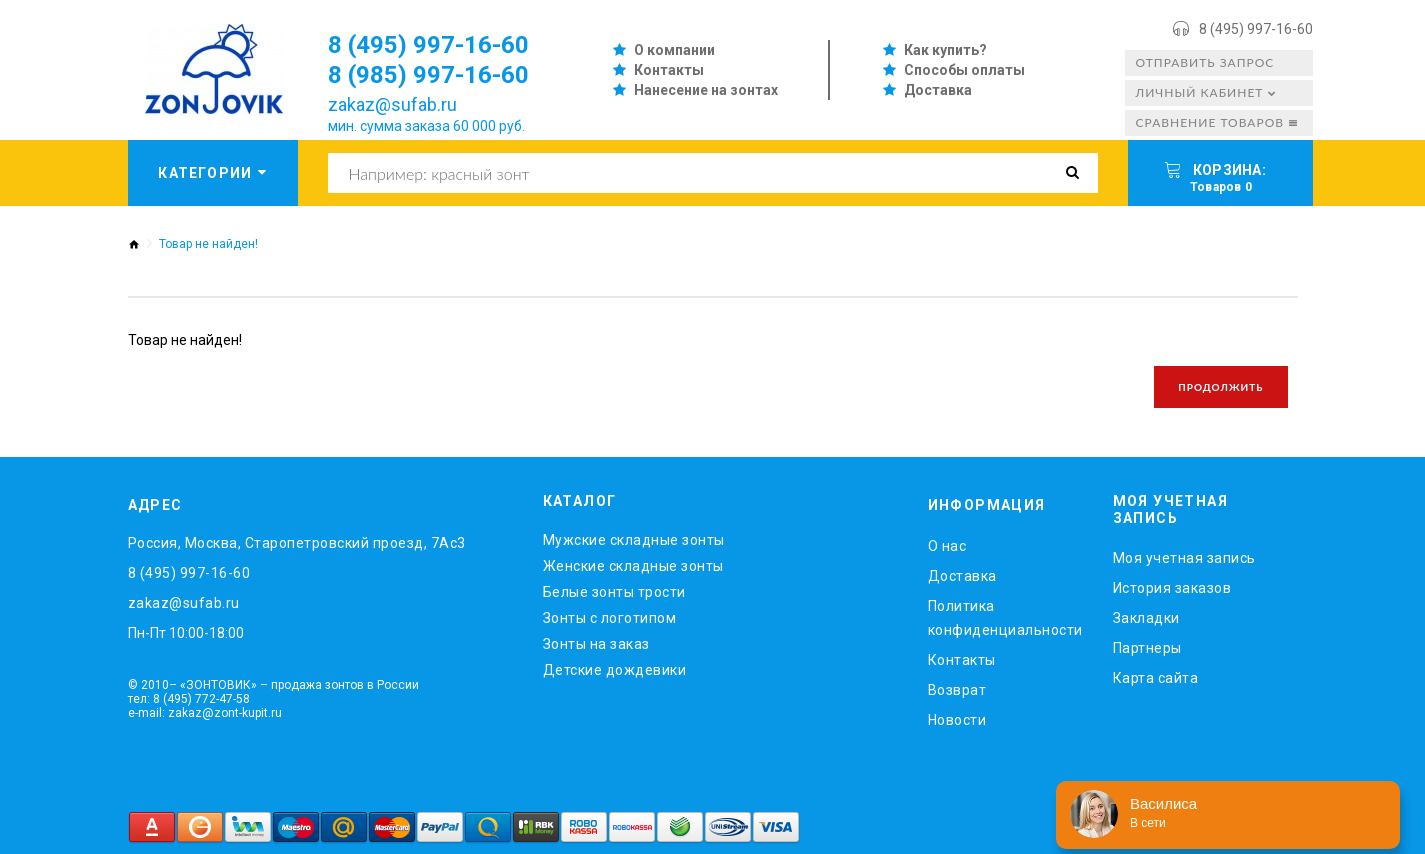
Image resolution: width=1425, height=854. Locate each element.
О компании (674, 50)
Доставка (938, 90)
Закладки (1146, 618)
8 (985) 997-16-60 (428, 75)
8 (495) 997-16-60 (1256, 29)
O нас (947, 546)
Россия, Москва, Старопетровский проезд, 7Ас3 (297, 543)
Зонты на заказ (596, 644)
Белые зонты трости (614, 592)
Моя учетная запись (1184, 558)
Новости (957, 720)
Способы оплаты (964, 70)
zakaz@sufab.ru (392, 104)
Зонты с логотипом (610, 618)
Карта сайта (1156, 678)
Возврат (957, 690)
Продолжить (1220, 387)
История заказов (1172, 588)
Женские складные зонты (633, 566)
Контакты (669, 70)
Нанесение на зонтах (706, 90)
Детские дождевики (615, 670)
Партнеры (1147, 648)
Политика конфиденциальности (1005, 618)
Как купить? (945, 50)
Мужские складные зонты (634, 540)
